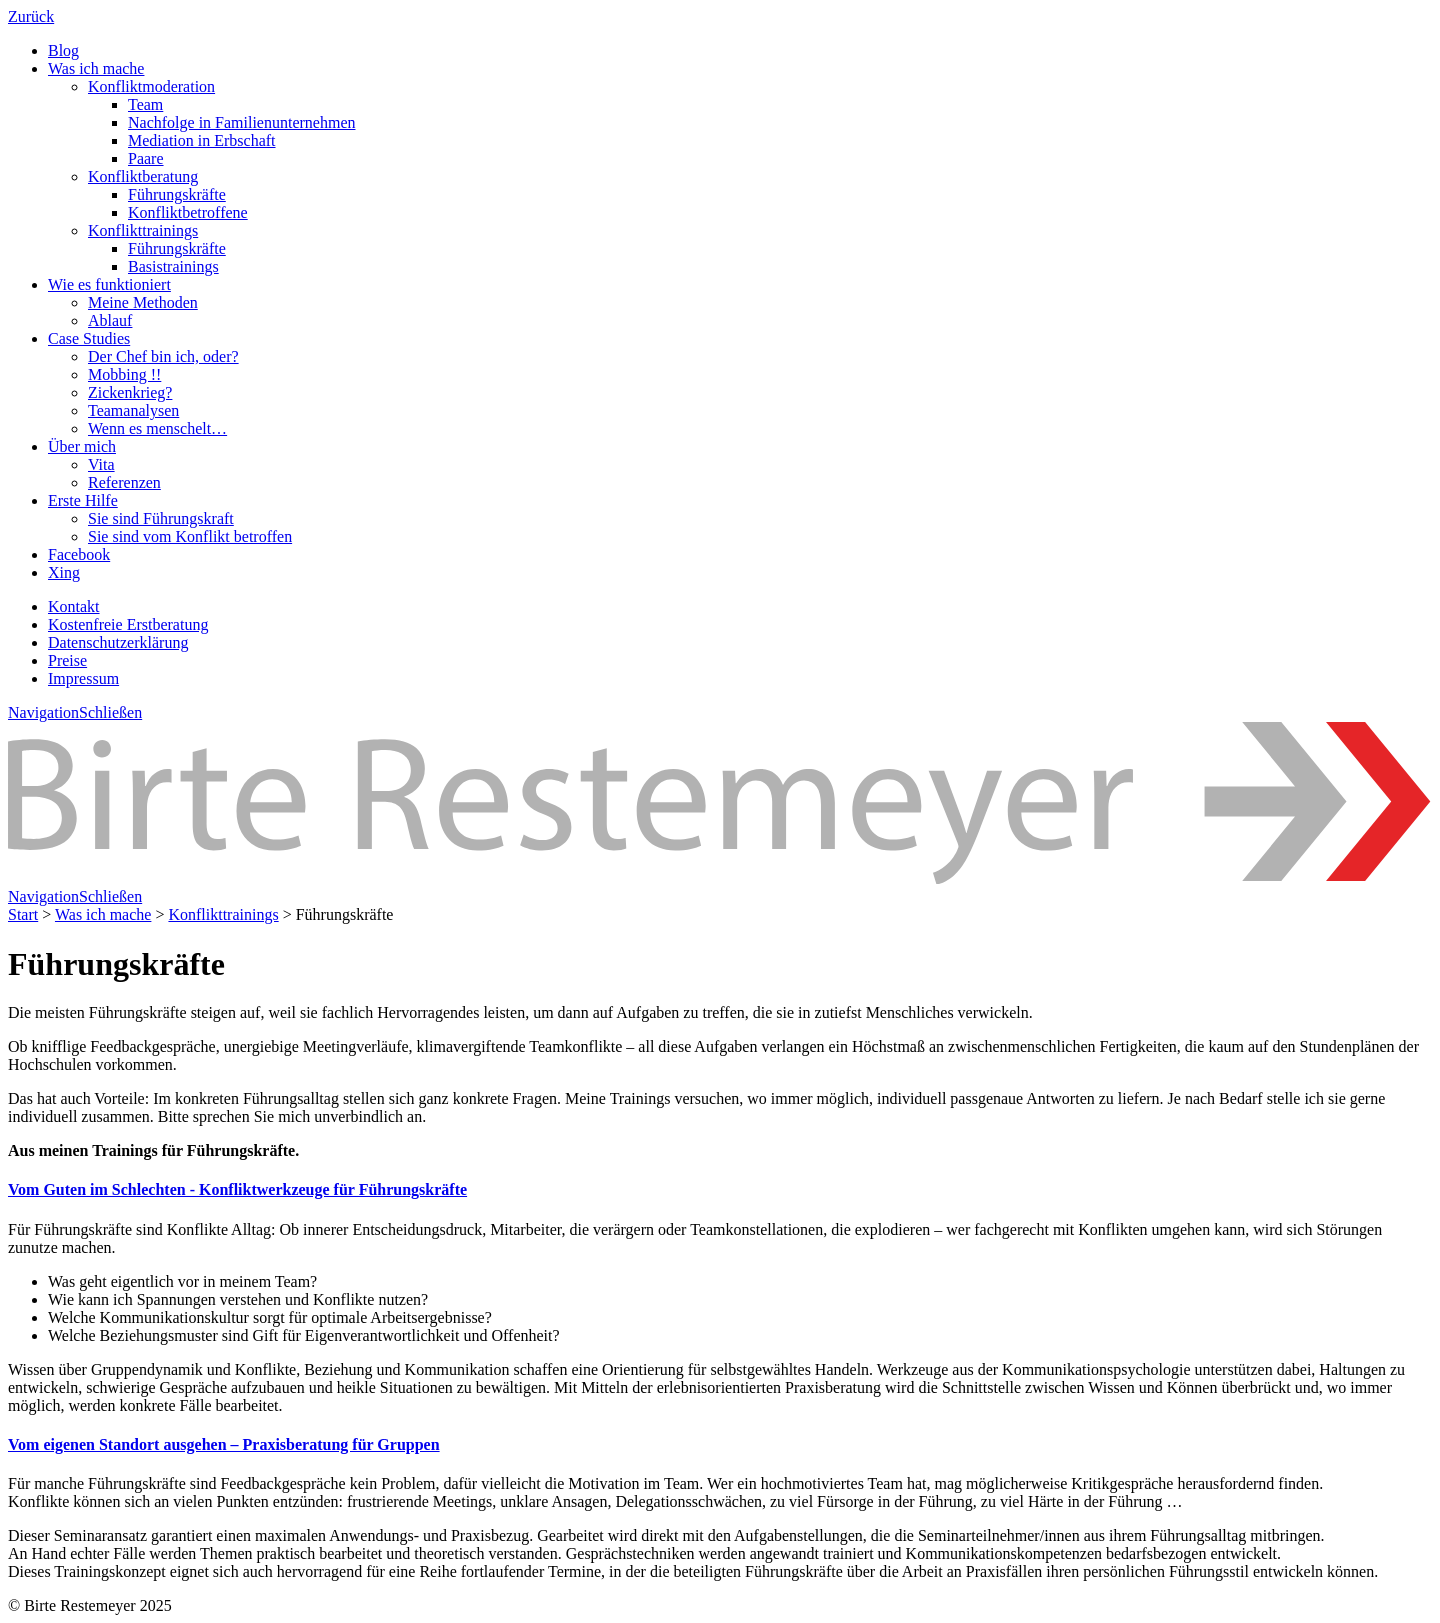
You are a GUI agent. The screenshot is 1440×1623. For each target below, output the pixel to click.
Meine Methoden (143, 302)
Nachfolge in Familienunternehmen (241, 122)
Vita (101, 464)
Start (23, 914)
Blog (63, 50)
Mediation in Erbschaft (202, 140)
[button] (237, 1189)
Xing (64, 572)
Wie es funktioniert (109, 284)
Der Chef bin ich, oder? (163, 356)
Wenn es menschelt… (157, 428)
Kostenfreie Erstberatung (128, 624)
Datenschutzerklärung (118, 642)
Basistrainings (173, 266)
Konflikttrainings (143, 230)
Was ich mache (96, 68)
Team (145, 104)
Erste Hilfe (83, 500)
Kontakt (74, 606)
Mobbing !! (124, 374)
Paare (146, 158)
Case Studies (89, 338)
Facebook (79, 554)
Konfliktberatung (143, 176)
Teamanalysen (133, 410)
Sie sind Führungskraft (161, 518)
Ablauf (110, 320)
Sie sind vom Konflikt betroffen (190, 536)
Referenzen (124, 482)
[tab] (720, 1190)
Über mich (82, 446)
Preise (67, 660)
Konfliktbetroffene (188, 212)
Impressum (83, 678)
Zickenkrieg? (130, 392)
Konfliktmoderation (151, 86)
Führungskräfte (177, 194)
